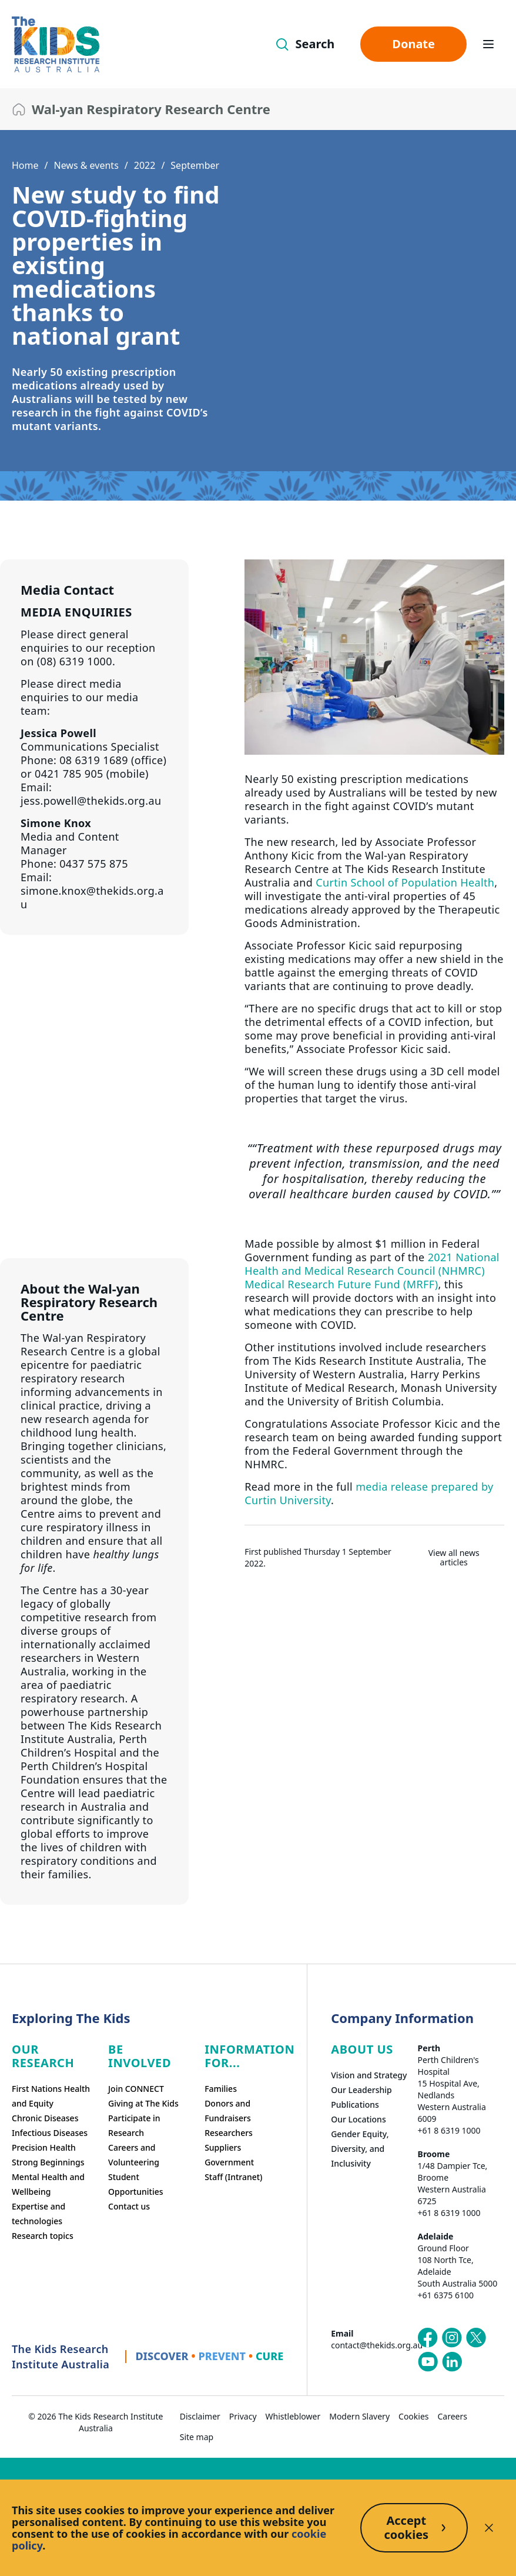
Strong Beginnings (48, 2162)
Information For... (249, 2056)
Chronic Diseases (45, 2118)
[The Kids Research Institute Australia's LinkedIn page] (452, 2362)
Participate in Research (134, 2125)
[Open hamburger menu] (488, 44)
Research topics (42, 2235)
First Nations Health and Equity (51, 2096)
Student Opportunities (135, 2184)
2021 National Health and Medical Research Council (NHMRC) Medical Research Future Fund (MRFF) (372, 1270)
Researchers (229, 2132)
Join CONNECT (136, 2088)
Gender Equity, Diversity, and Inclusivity (359, 2148)
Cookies (413, 2416)
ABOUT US (362, 2049)
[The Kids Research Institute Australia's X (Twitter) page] (476, 2338)
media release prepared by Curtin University (368, 1493)
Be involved (139, 2056)
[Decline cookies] (489, 2527)
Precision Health (44, 2147)
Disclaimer (200, 2416)
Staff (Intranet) (233, 2176)
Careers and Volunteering (133, 2155)
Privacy (243, 2416)
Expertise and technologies (38, 2214)
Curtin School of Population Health (405, 882)
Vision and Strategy (369, 2075)
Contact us (129, 2206)
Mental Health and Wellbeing (48, 2184)
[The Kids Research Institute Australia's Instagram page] (452, 2338)
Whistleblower (293, 2416)
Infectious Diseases (50, 2132)
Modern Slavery (359, 2416)
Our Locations (358, 2119)
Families (221, 2088)
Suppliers (223, 2147)
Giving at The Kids (143, 2103)
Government (229, 2162)
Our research (43, 2056)
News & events (85, 165)
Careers (452, 2416)
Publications (355, 2104)
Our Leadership (361, 2089)
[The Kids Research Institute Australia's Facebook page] (428, 2338)
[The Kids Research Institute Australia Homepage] (55, 44)
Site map (196, 2436)
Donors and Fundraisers (228, 2111)
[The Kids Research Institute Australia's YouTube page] (428, 2362)
